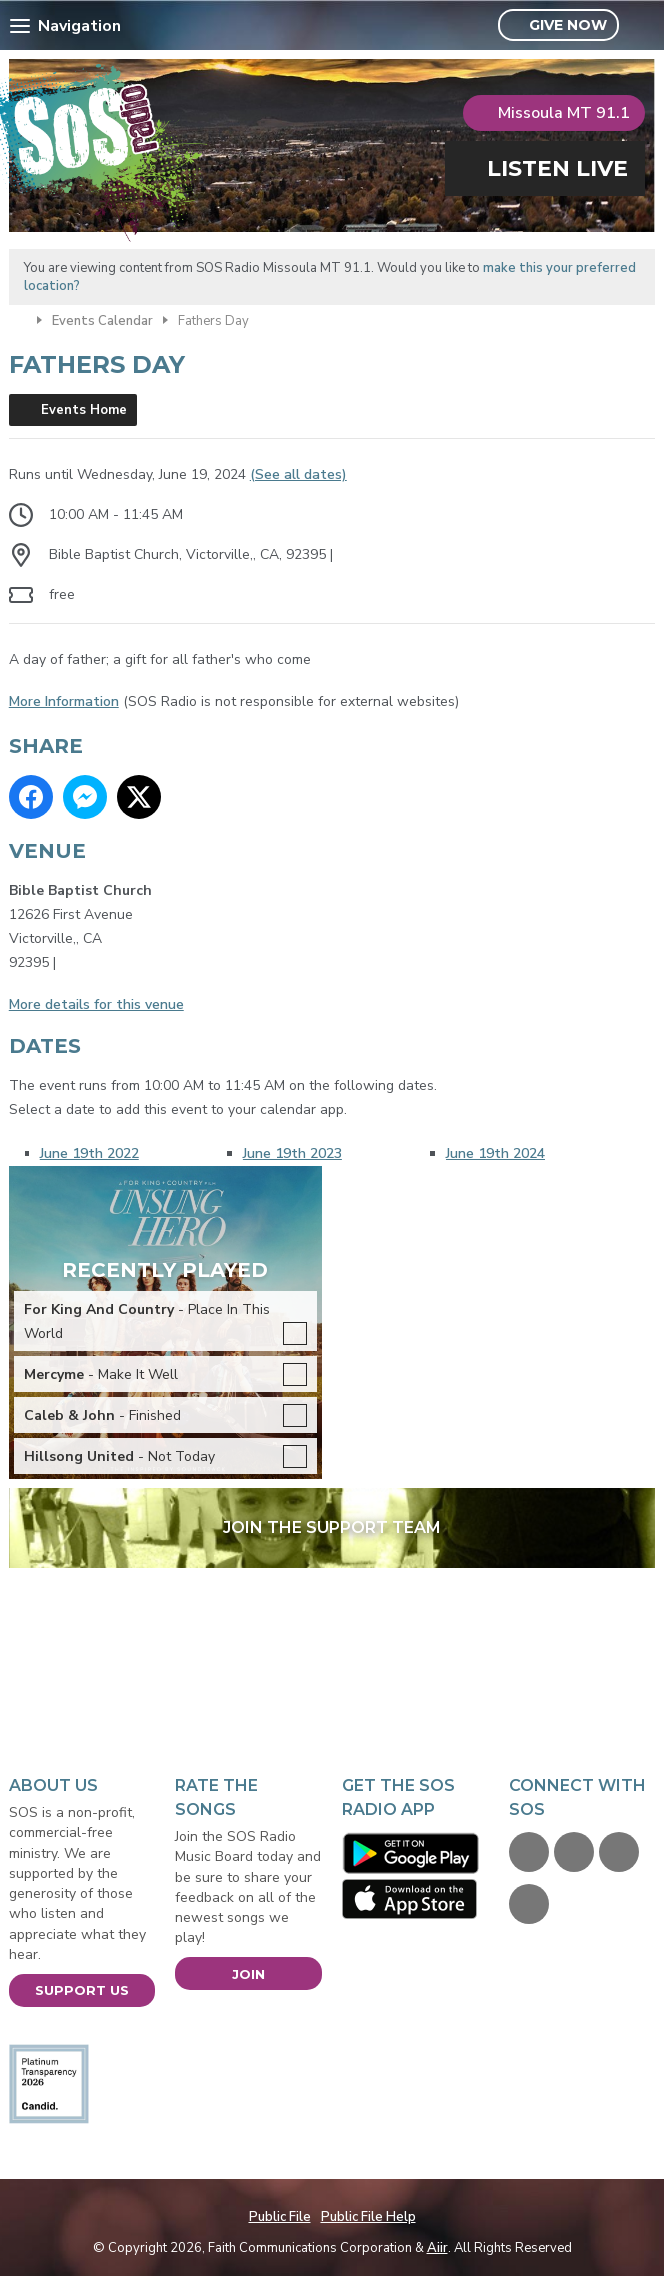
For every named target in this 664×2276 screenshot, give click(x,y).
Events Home (84, 410)
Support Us (82, 1990)
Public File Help (368, 2217)
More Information (64, 701)
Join (248, 1974)
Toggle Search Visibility (642, 26)
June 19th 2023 (292, 1153)
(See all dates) (298, 474)
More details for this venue (96, 1004)
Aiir (437, 2248)
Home (18, 319)
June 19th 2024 (495, 1153)
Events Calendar (102, 321)
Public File (280, 2217)
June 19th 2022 (89, 1153)
